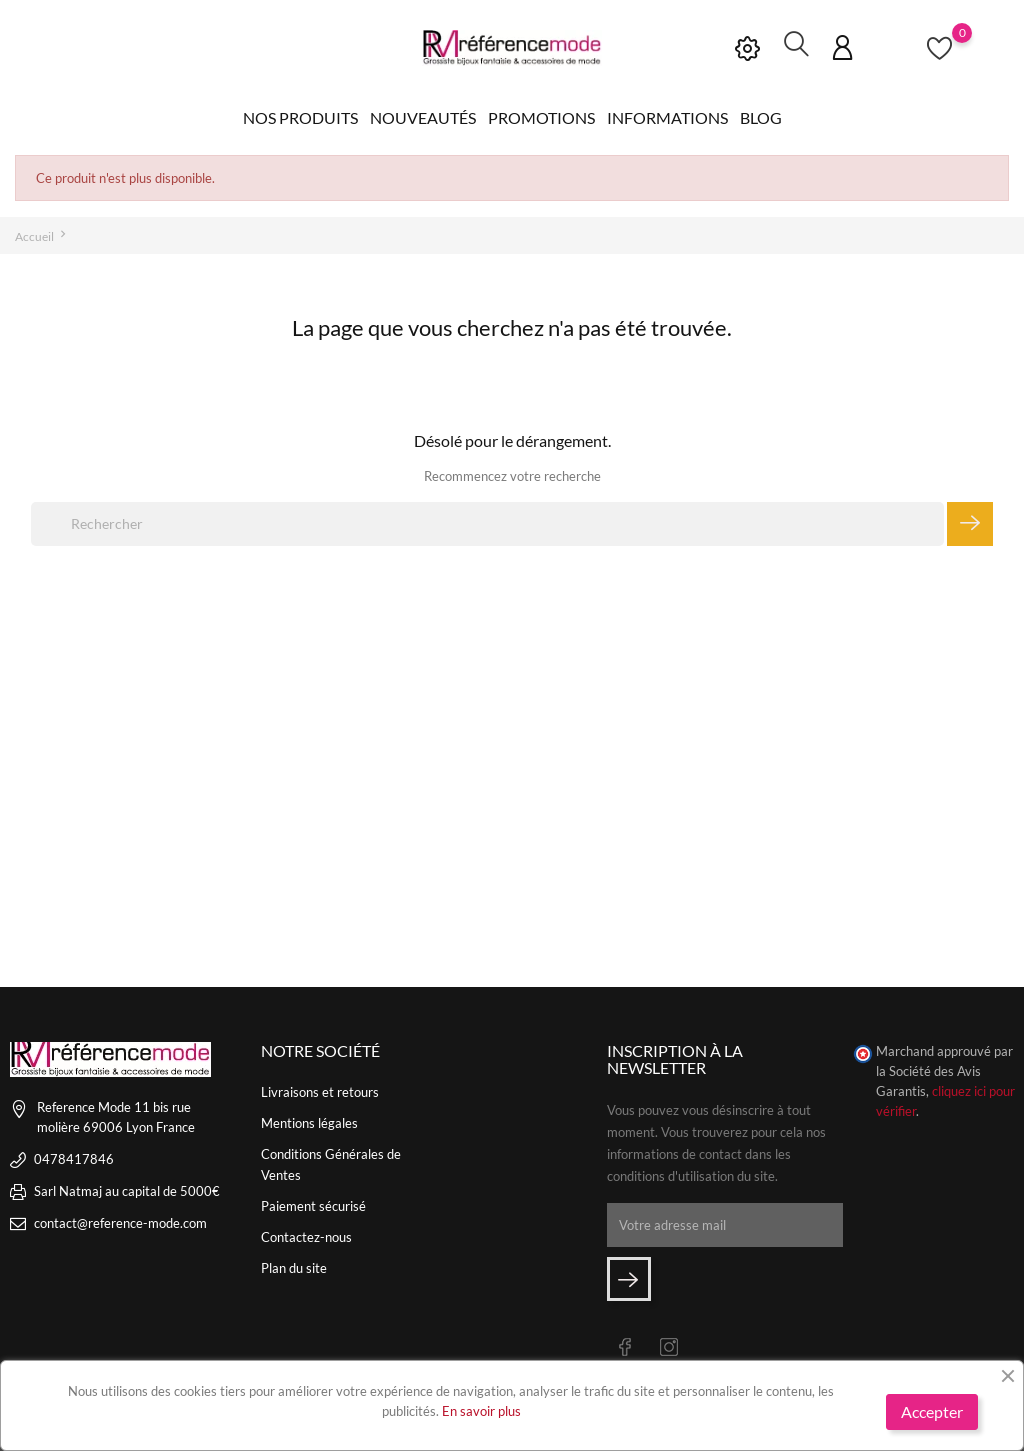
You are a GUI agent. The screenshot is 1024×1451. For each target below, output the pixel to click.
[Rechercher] (487, 523)
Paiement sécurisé (313, 1205)
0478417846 (74, 1158)
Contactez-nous (306, 1236)
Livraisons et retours (320, 1091)
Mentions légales (309, 1122)
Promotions (541, 117)
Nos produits (300, 117)
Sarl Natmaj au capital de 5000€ (127, 1190)
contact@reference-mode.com (120, 1222)
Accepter (932, 1411)
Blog (761, 117)
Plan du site (294, 1267)
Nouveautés (423, 117)
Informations (667, 117)
